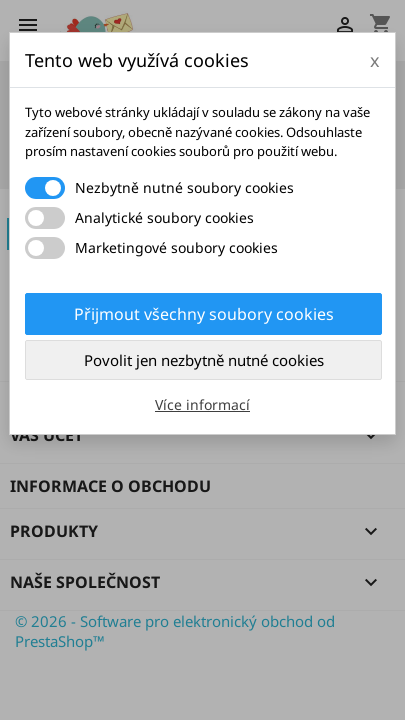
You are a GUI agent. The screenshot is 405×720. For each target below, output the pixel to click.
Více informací (202, 404)
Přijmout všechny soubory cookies (204, 314)
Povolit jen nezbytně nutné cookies (204, 360)
